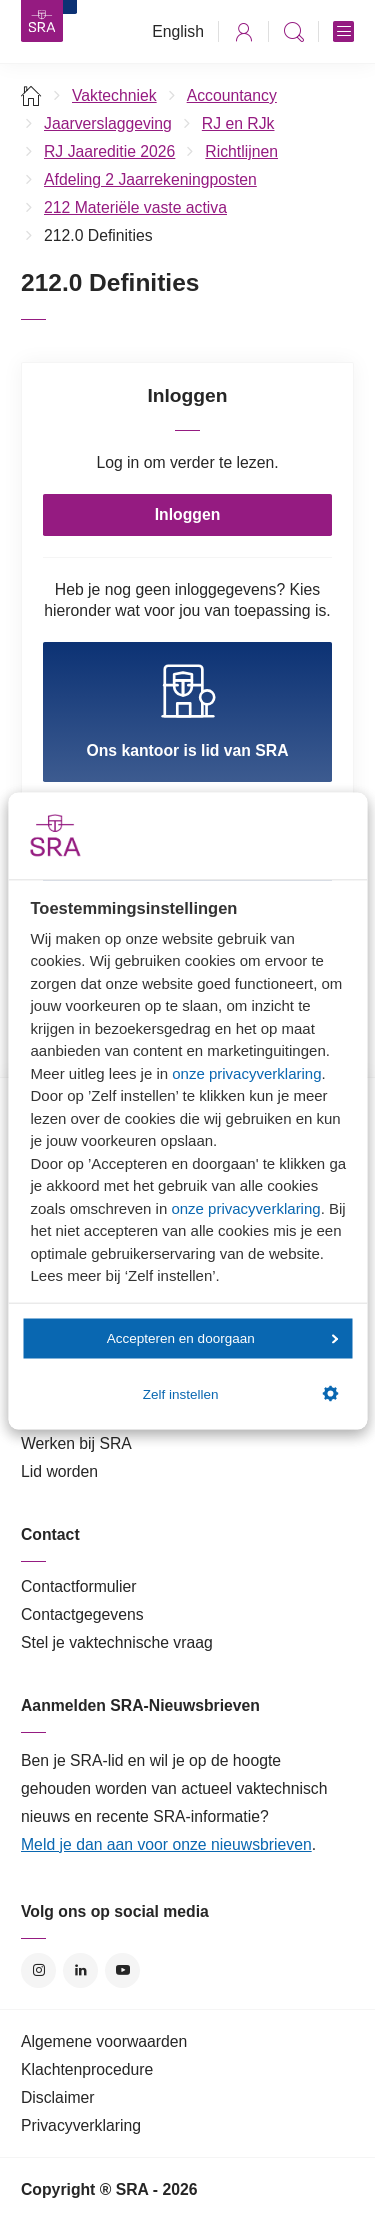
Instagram (38, 1970)
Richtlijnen (241, 151)
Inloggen (188, 514)
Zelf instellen (241, 1394)
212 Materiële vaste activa (135, 207)
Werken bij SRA (76, 1443)
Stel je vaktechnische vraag (117, 1642)
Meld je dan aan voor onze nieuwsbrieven (166, 1844)
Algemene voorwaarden (104, 2041)
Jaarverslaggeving (108, 123)
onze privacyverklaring (246, 1072)
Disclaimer (58, 2097)
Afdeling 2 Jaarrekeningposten (150, 179)
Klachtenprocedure (87, 2069)
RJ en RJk (238, 123)
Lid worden (59, 1471)
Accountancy (232, 95)
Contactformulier (79, 1586)
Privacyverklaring (81, 2125)
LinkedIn (80, 1970)
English (178, 31)
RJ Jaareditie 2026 (109, 151)
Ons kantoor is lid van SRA (187, 711)
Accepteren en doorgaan (223, 1338)
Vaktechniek (114, 95)
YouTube (122, 1970)
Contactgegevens (82, 1614)
